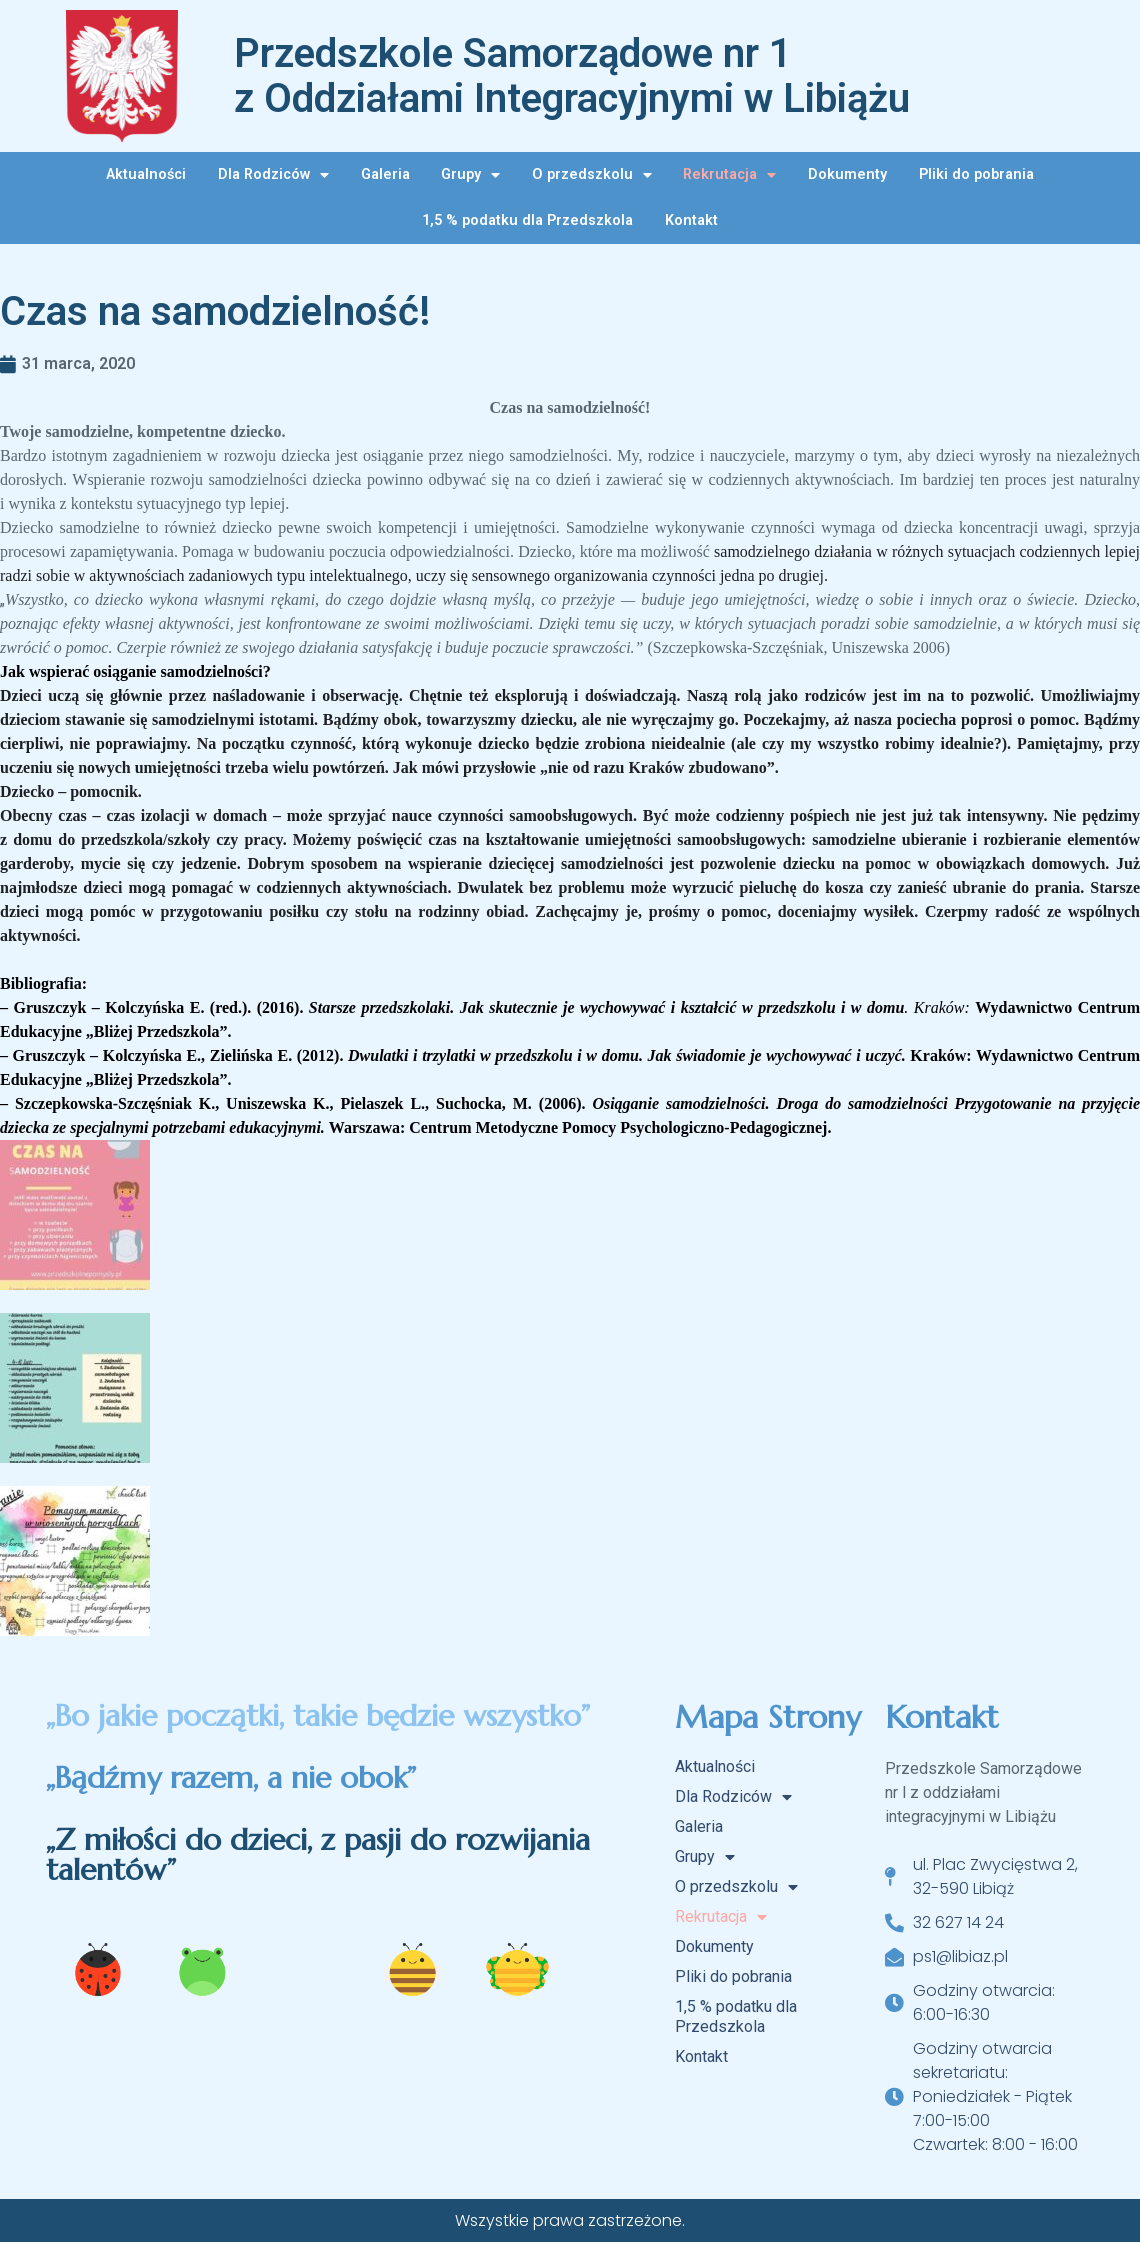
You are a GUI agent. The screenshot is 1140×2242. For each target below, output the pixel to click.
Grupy (470, 175)
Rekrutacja (729, 175)
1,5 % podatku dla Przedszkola (527, 220)
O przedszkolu (592, 175)
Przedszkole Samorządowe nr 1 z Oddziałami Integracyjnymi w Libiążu (572, 76)
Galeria (385, 174)
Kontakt (691, 220)
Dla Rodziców (273, 175)
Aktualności (146, 174)
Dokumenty (847, 174)
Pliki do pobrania (976, 174)
